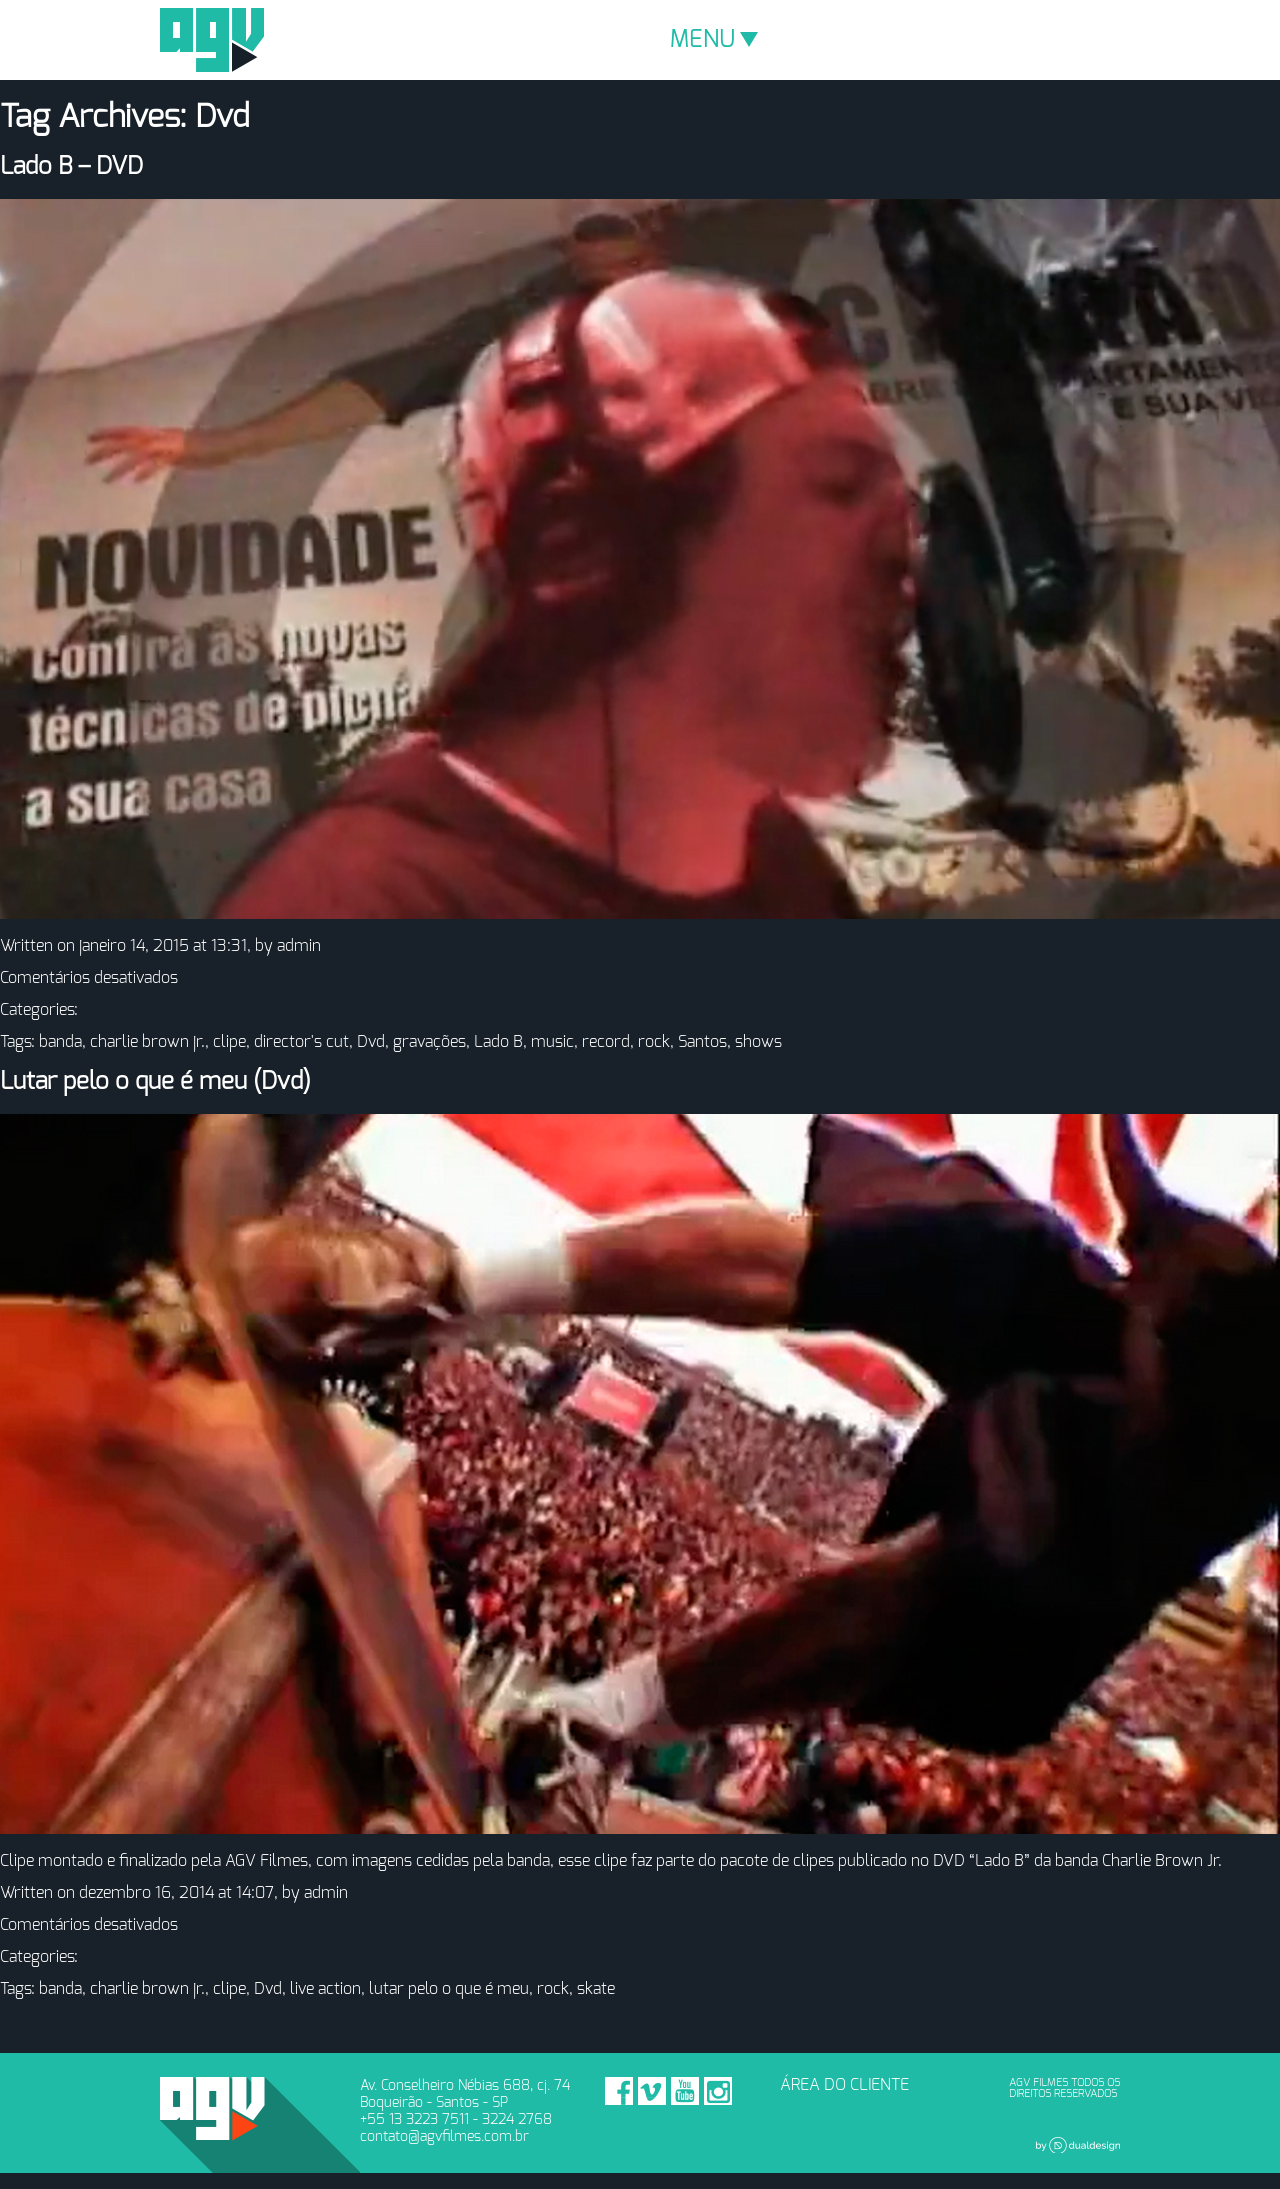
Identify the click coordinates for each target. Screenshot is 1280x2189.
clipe (229, 1042)
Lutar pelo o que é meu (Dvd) (155, 1082)
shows (758, 1042)
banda (60, 1042)
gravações (429, 1042)
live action (325, 1989)
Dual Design (1078, 2145)
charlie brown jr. (147, 1042)
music (552, 1042)
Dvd (371, 1042)
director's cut (301, 1042)
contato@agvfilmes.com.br (444, 2136)
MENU (714, 40)
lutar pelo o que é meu (449, 1989)
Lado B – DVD (71, 167)
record (606, 1042)
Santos (702, 1042)
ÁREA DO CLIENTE (844, 2085)
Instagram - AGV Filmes (718, 2091)
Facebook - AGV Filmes (619, 2091)
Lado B (498, 1042)
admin (299, 946)
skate (596, 1989)
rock (654, 1042)
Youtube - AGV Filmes (685, 2091)
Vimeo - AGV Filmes (652, 2091)
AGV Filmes (212, 40)
